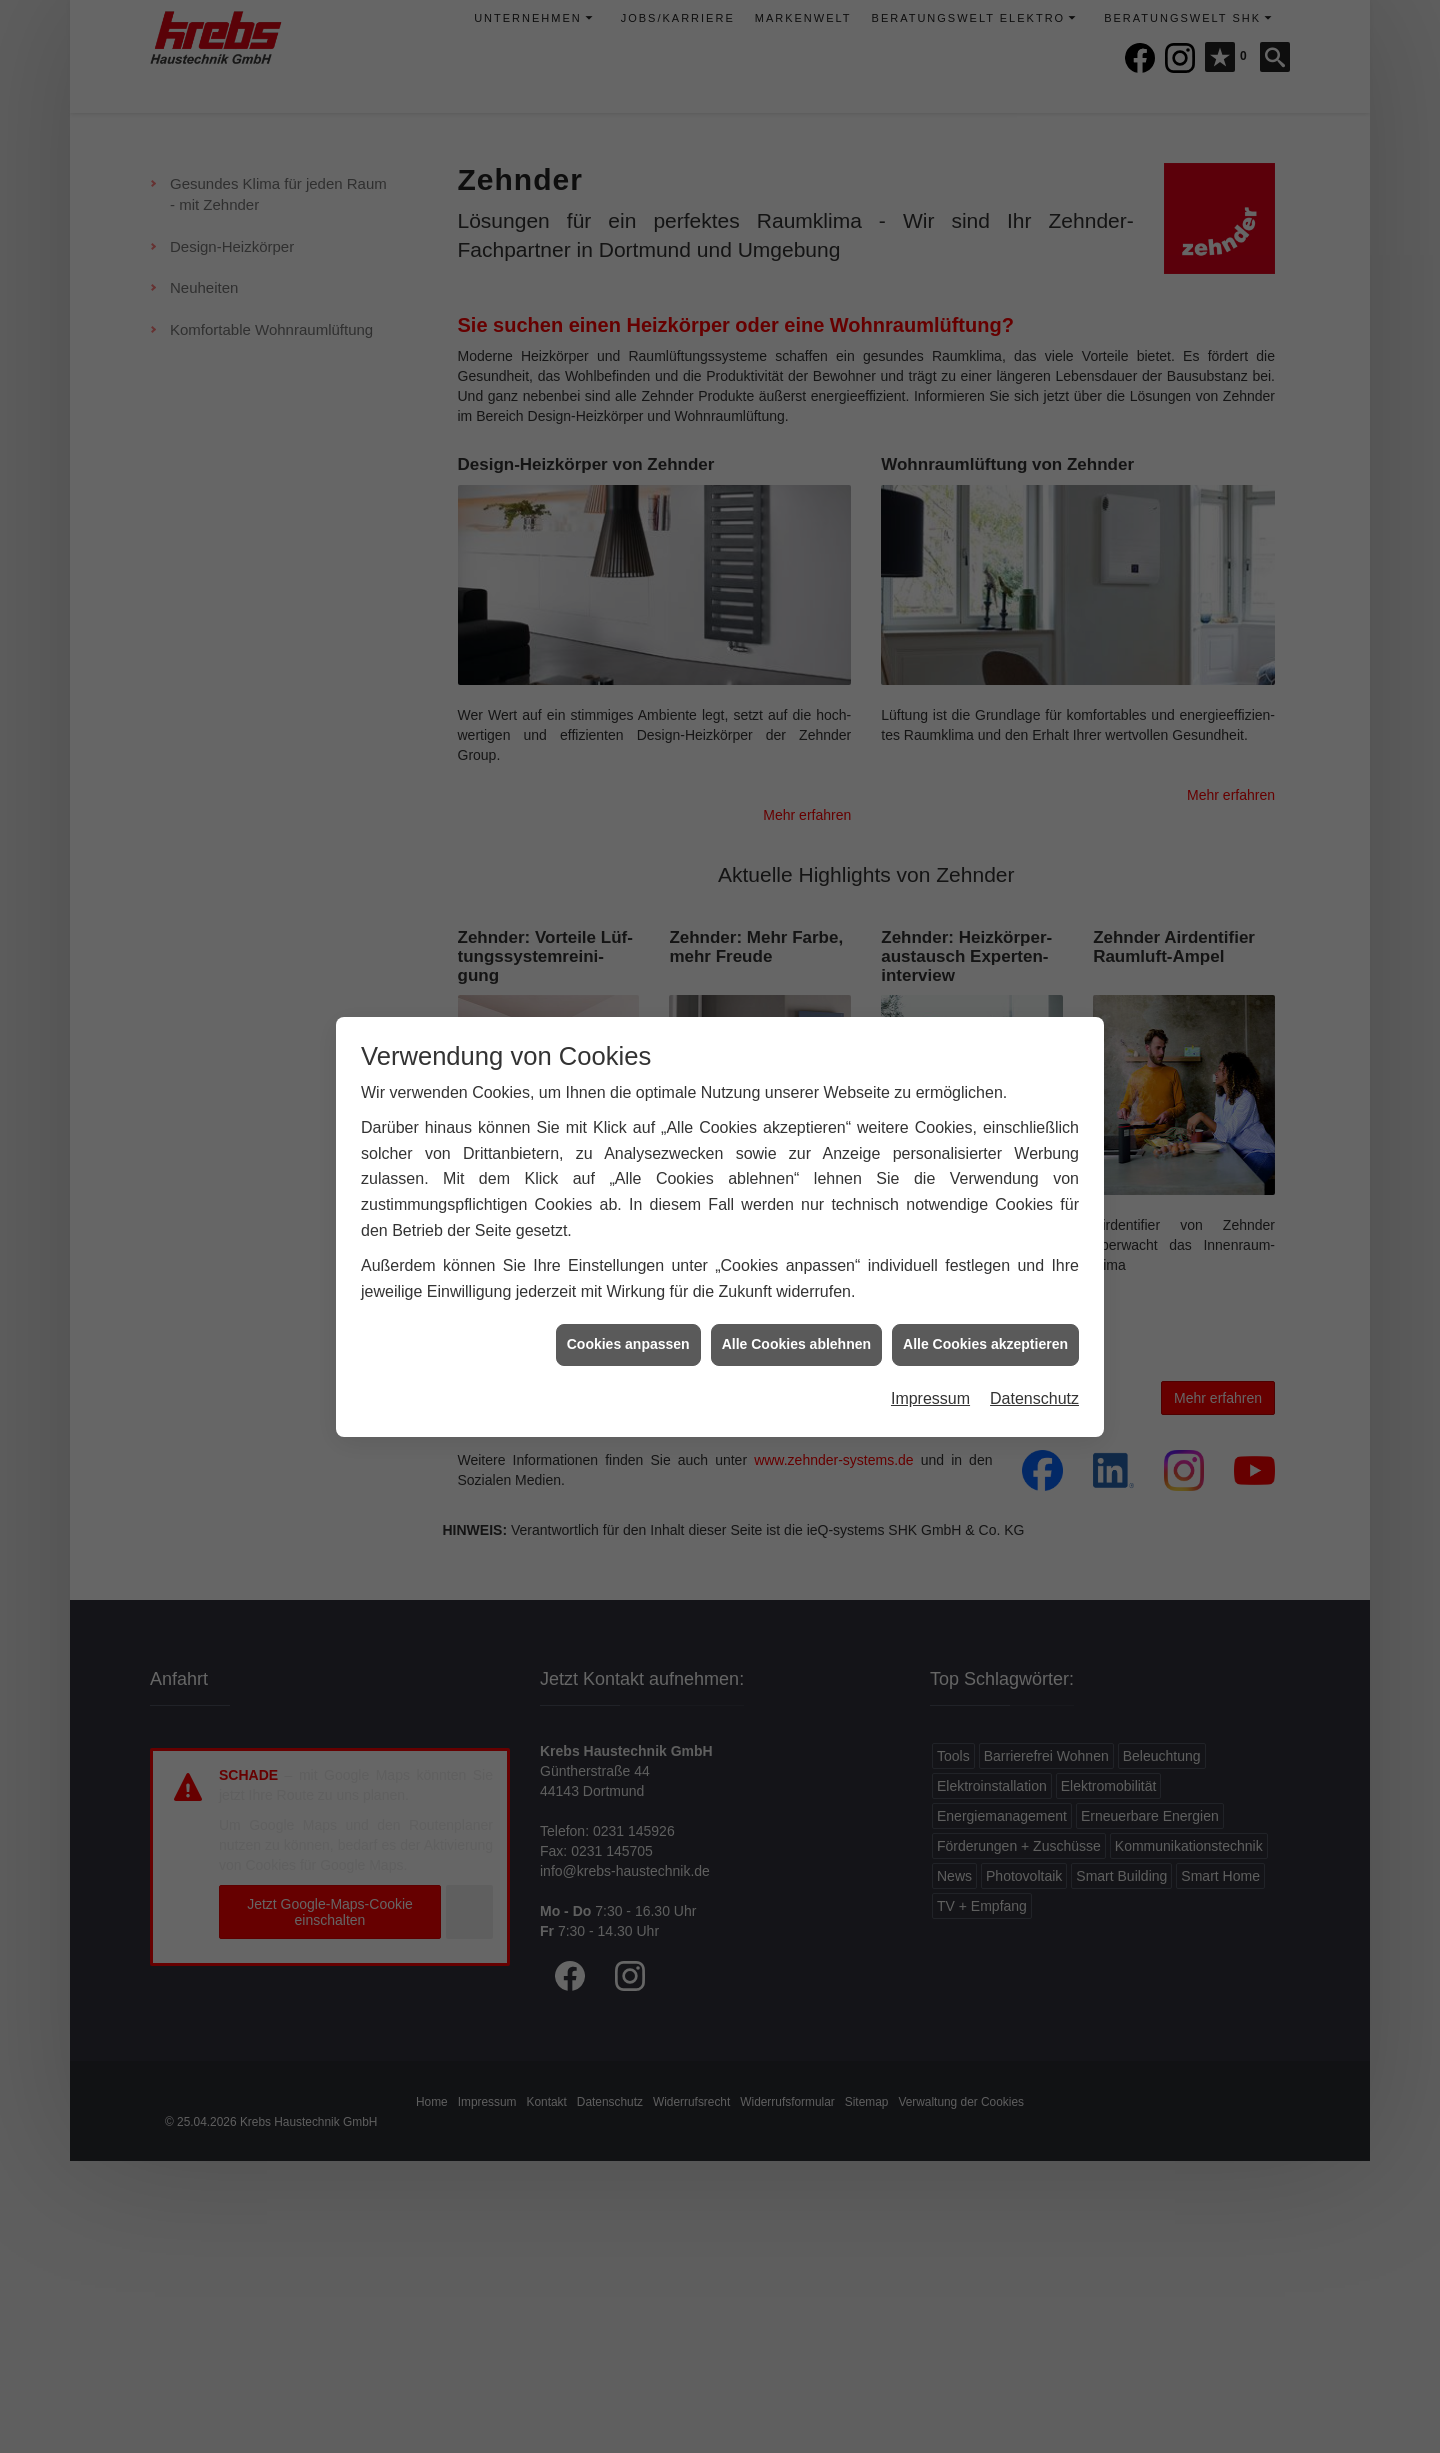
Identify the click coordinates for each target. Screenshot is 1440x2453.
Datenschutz (1034, 1375)
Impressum (930, 1375)
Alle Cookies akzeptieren (985, 1321)
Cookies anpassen (628, 1321)
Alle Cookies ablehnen (796, 1321)
